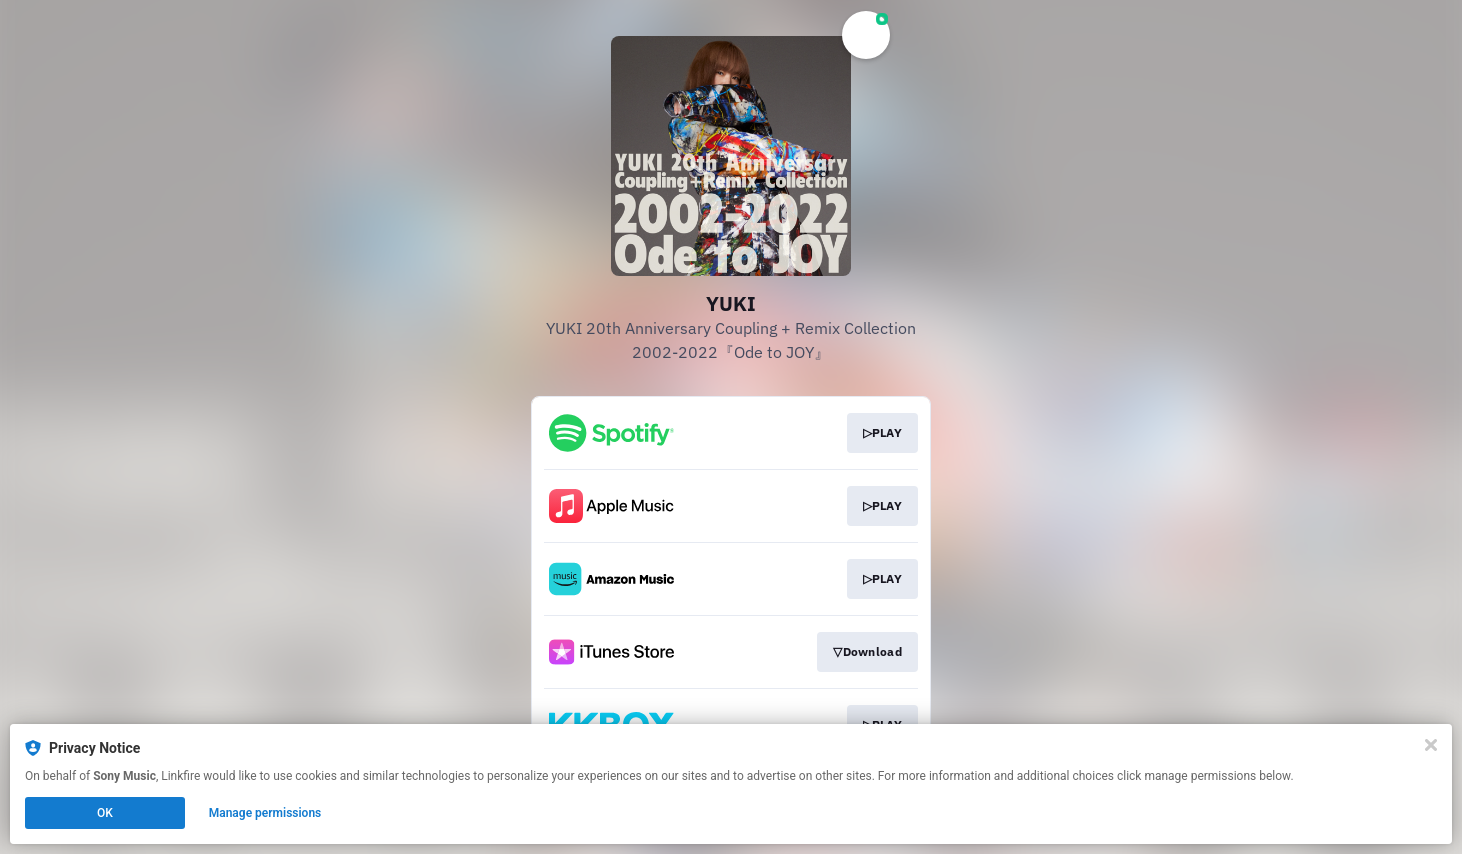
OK (105, 813)
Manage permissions (265, 813)
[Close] (1431, 745)
